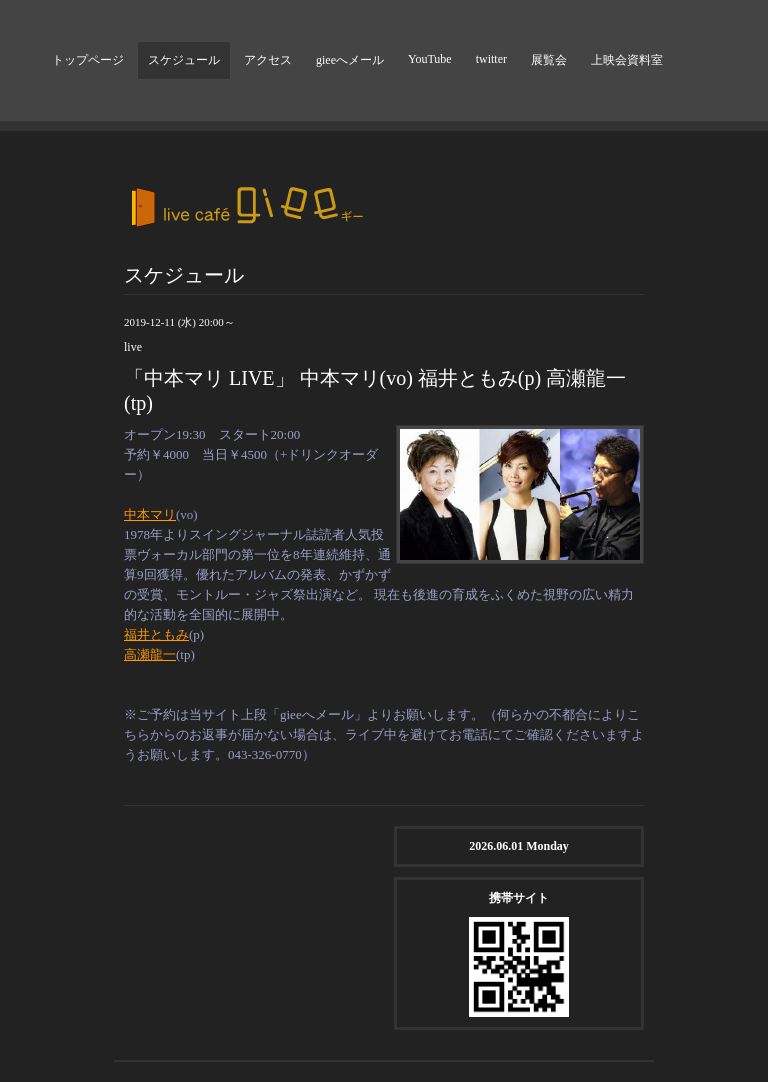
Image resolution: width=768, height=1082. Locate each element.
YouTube (430, 59)
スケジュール (184, 60)
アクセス (268, 60)
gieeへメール (350, 60)
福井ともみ (156, 634)
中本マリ (150, 514)
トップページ (88, 60)
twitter (491, 59)
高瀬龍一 (150, 654)
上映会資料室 (627, 60)
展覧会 (549, 60)
